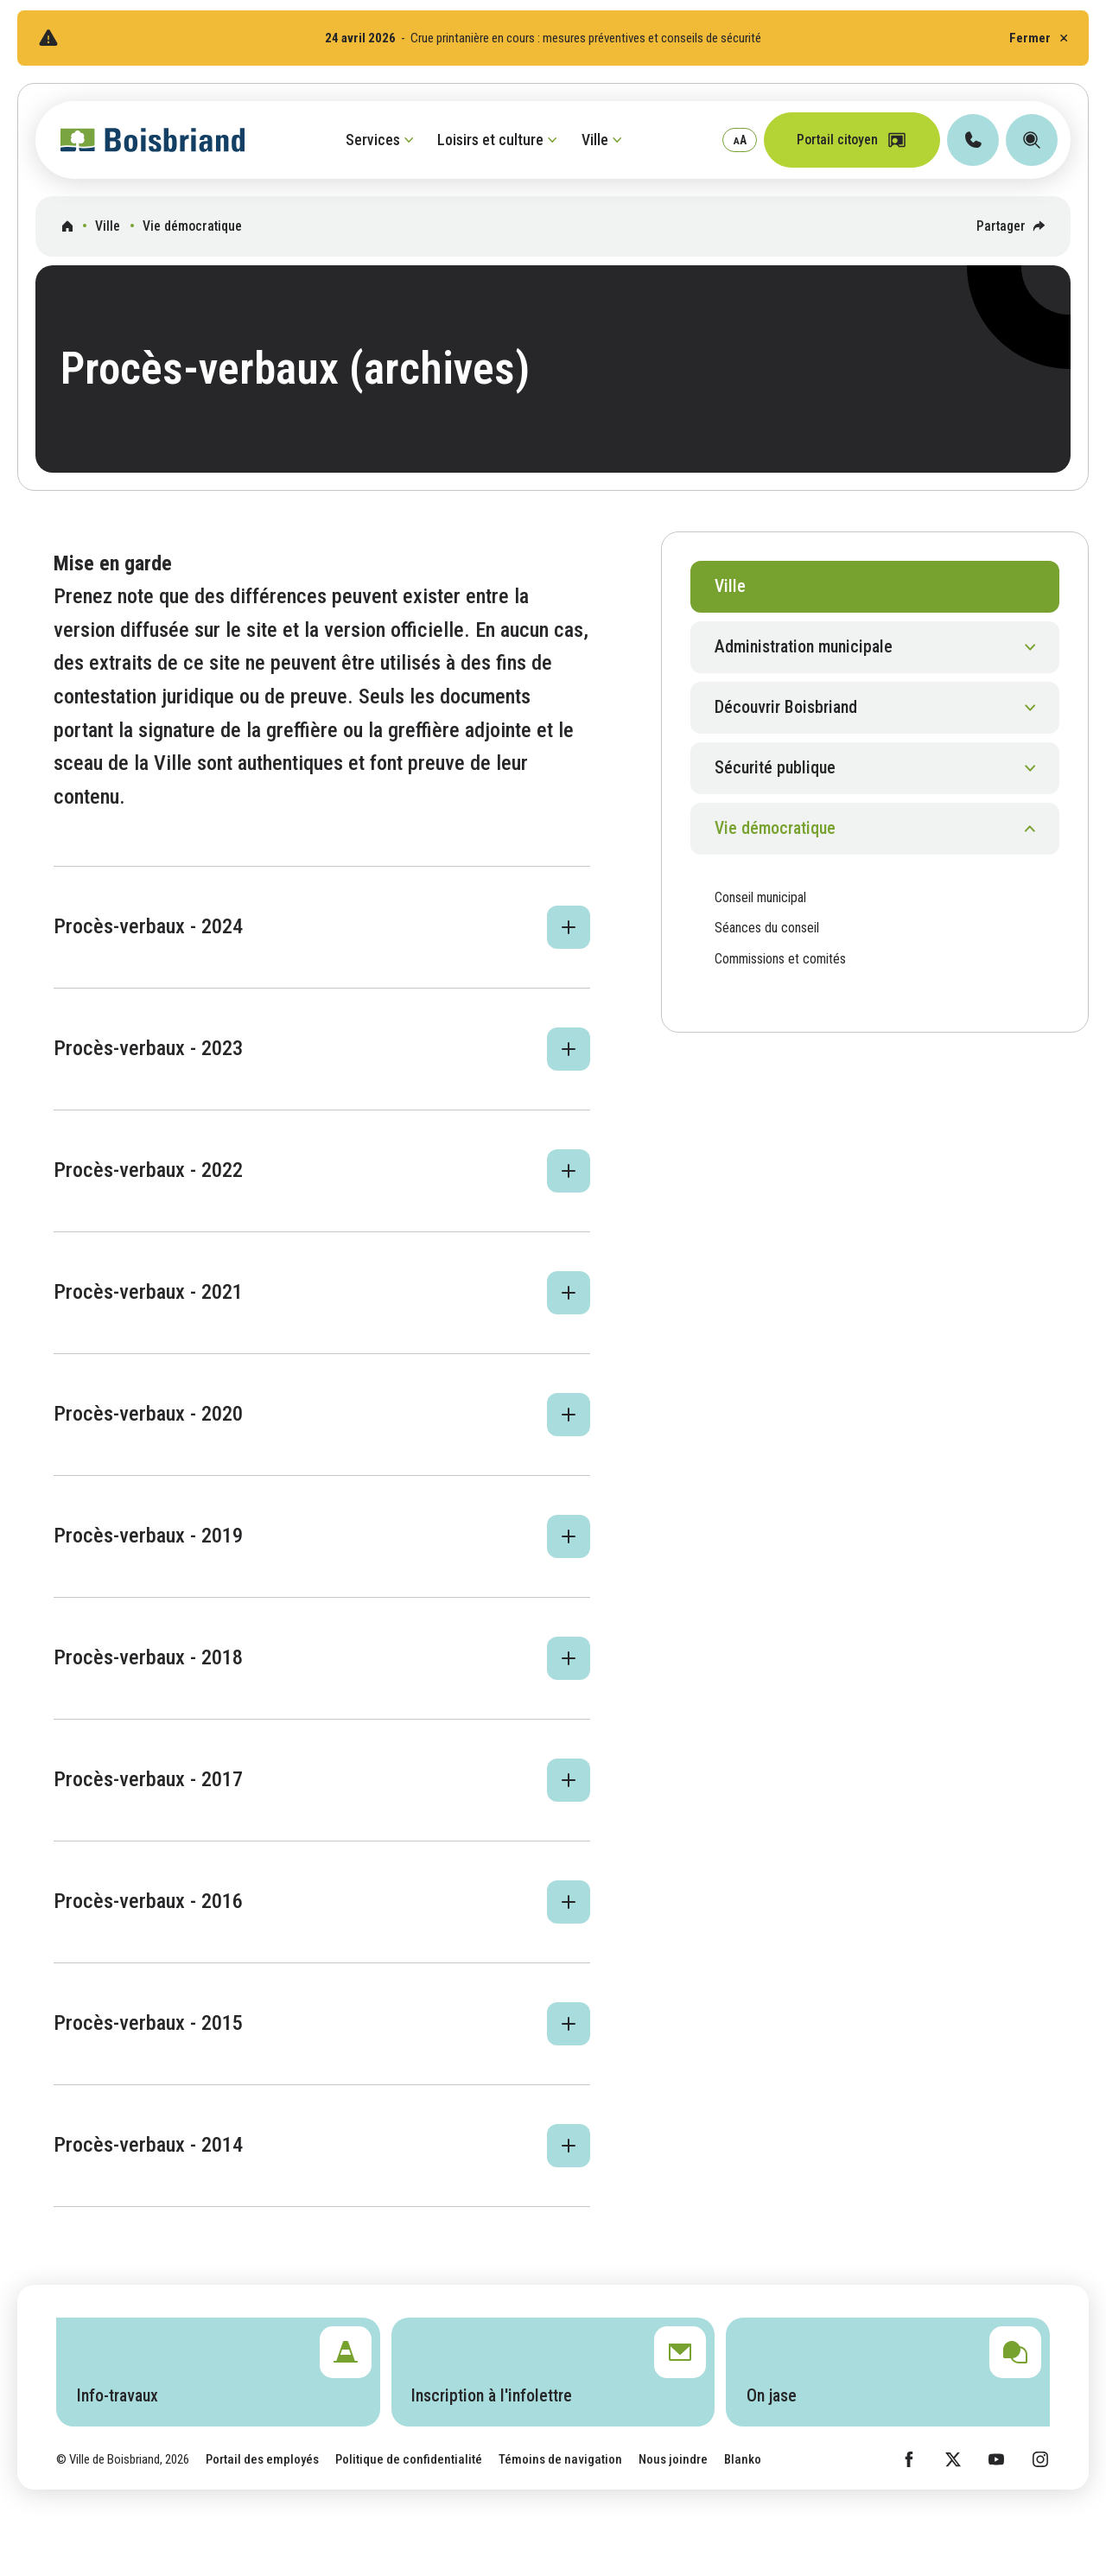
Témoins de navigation (560, 2459)
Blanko (742, 2459)
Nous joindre (673, 2459)
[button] (322, 927)
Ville (107, 226)
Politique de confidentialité (408, 2459)
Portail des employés (262, 2459)
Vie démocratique (192, 226)
